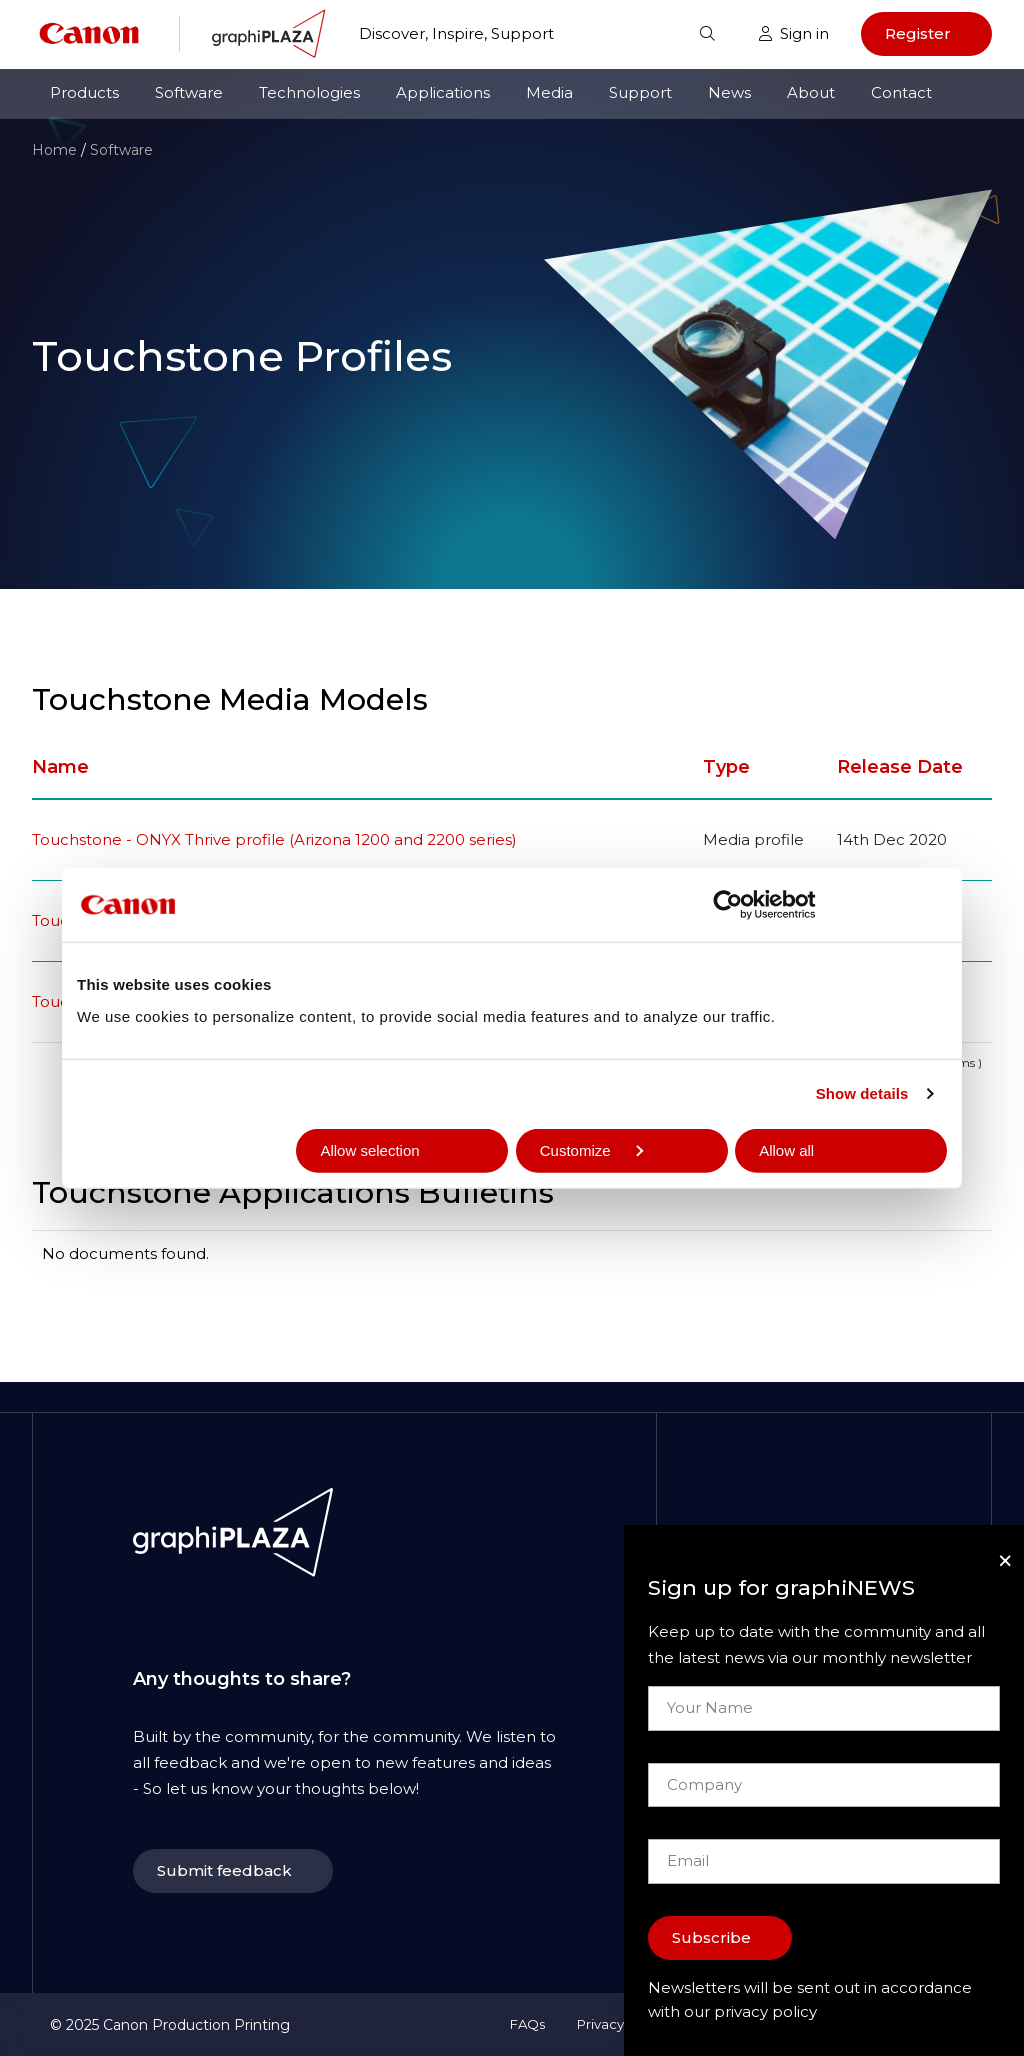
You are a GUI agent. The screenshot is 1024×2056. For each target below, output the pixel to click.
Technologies (309, 92)
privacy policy (765, 2011)
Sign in (794, 33)
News (729, 92)
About (811, 92)
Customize (591, 1149)
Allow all (786, 1149)
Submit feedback (224, 1870)
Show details (862, 1093)
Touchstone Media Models (230, 699)
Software (189, 92)
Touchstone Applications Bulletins (293, 1192)
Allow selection (369, 1149)
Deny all (128, 1149)
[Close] (1005, 1560)
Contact (901, 92)
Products (84, 92)
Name (60, 767)
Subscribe (711, 1937)
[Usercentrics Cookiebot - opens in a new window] (743, 905)
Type (726, 767)
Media (549, 92)
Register (918, 33)
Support (640, 92)
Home (54, 150)
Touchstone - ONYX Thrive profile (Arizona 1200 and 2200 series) (274, 839)
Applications (443, 92)
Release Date (900, 767)
